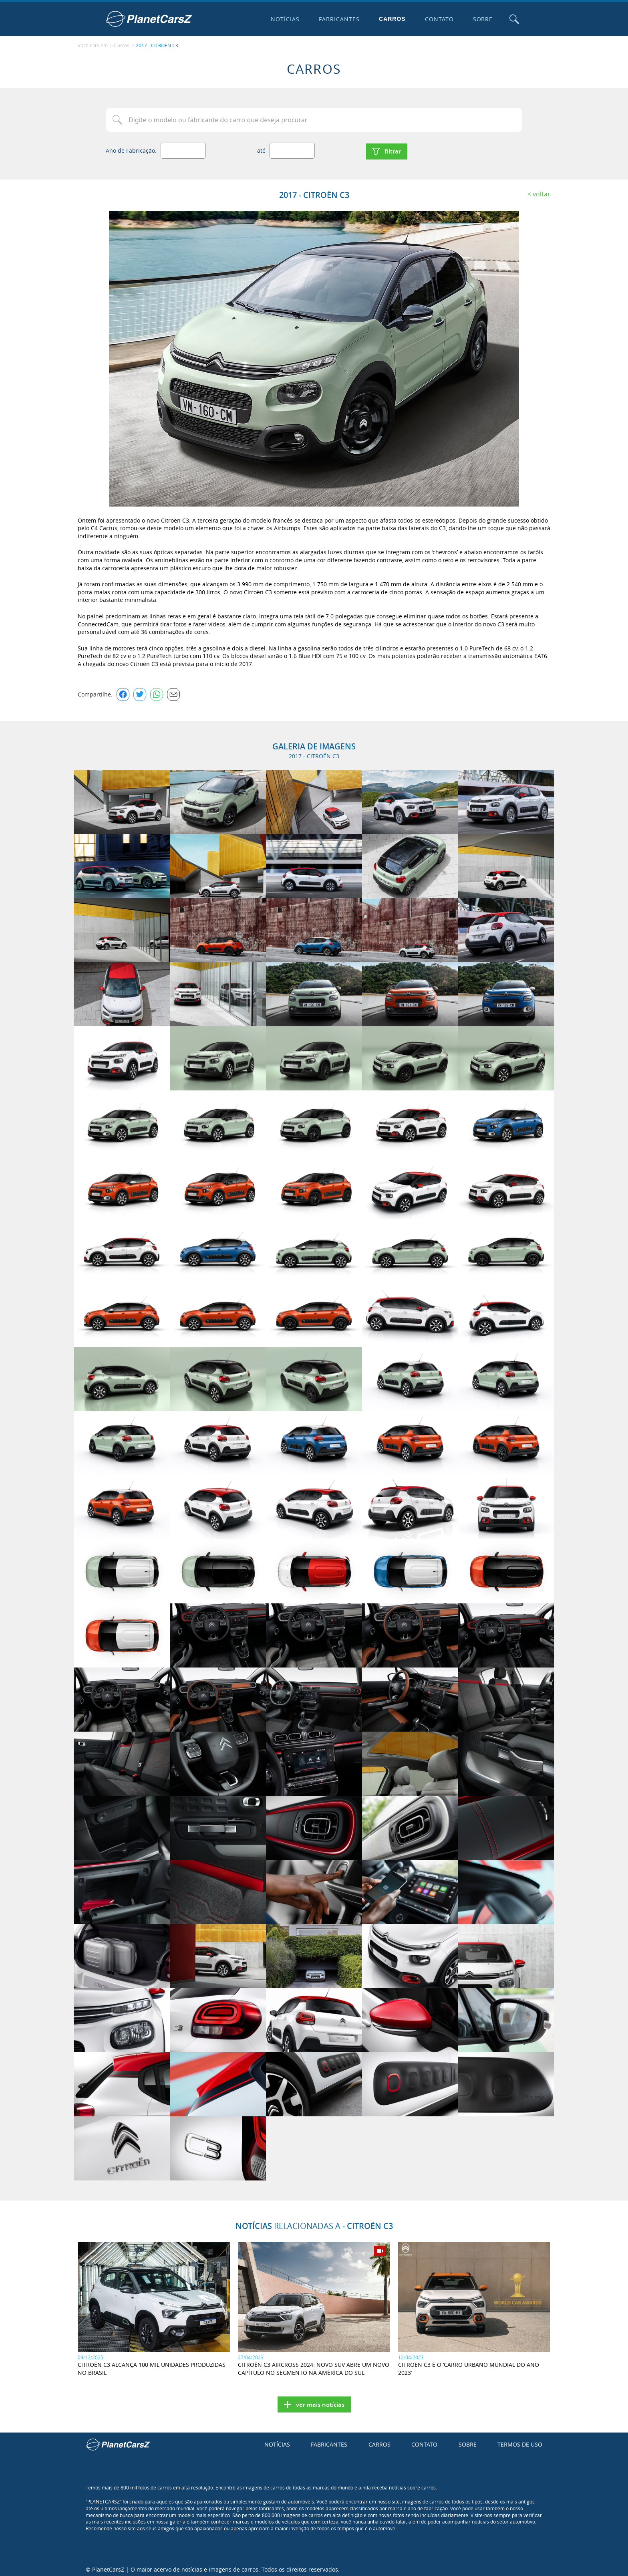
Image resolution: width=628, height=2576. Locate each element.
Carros (390, 19)
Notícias (283, 19)
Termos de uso (519, 2441)
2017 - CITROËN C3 (157, 44)
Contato (437, 19)
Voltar (541, 190)
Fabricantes (337, 19)
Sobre (481, 19)
